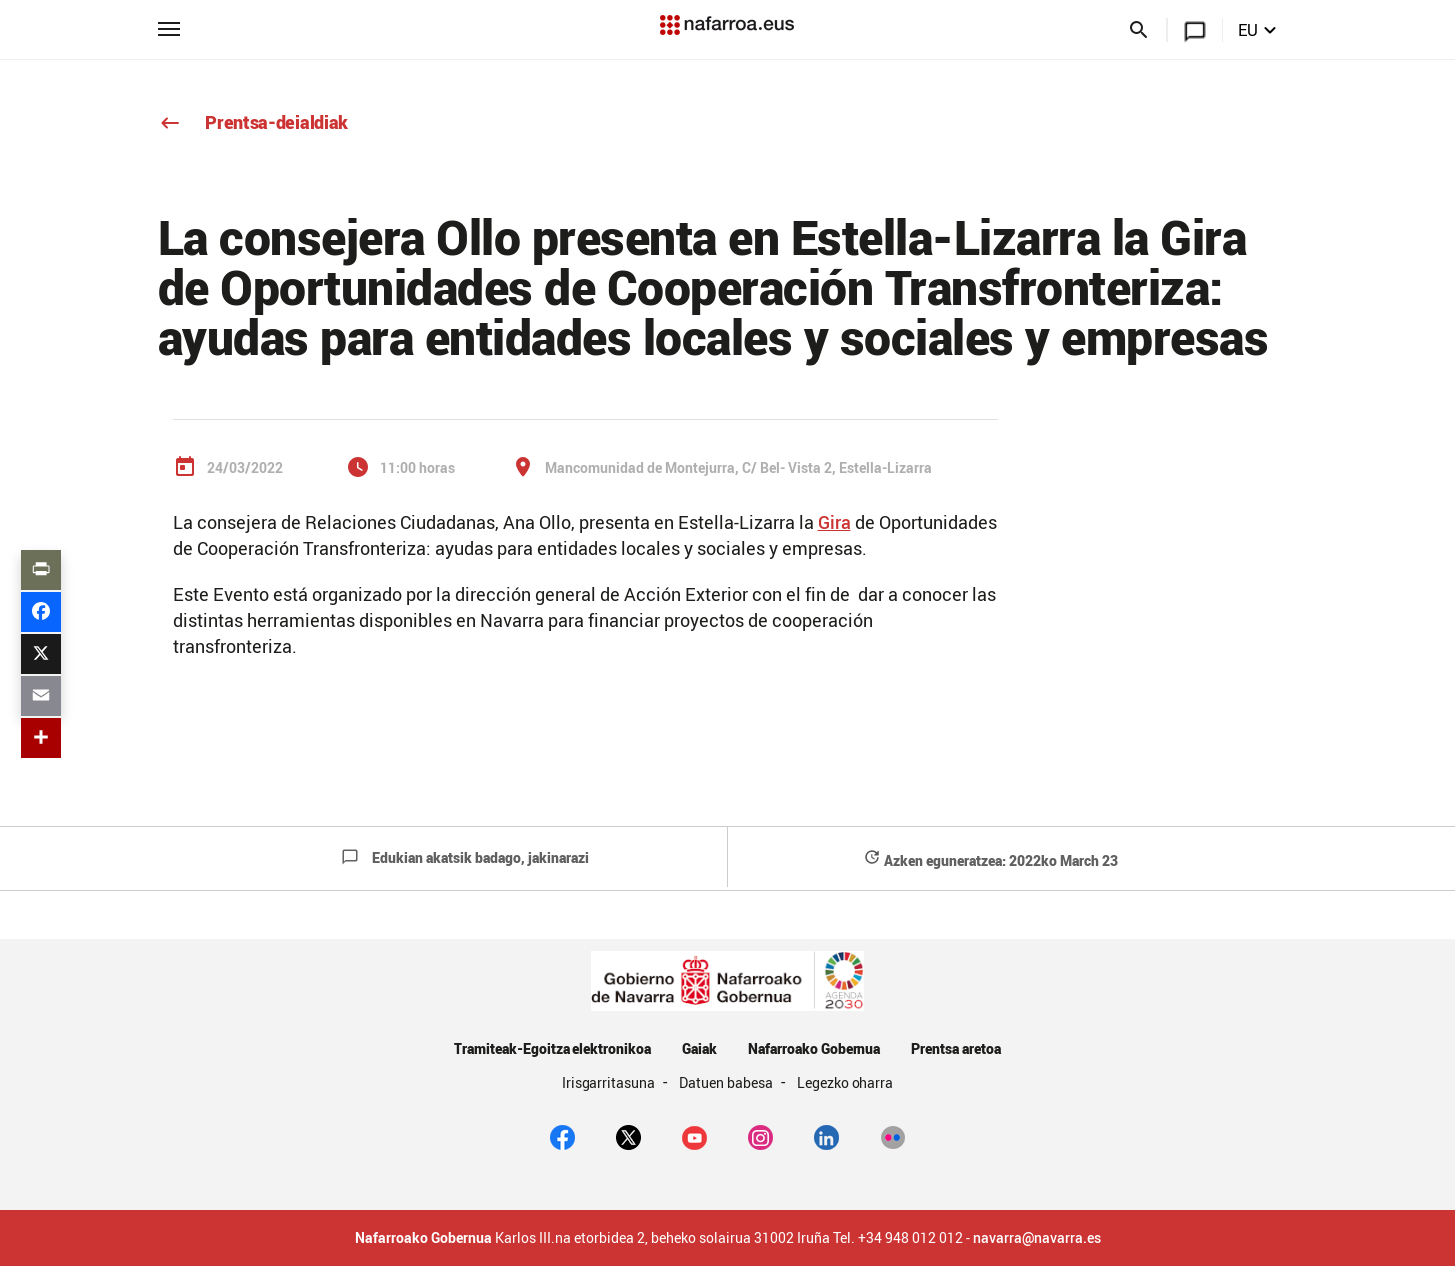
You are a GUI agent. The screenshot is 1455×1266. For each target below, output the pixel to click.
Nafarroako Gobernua (814, 1048)
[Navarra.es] (727, 25)
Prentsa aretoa (956, 1048)
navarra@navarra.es (1037, 1238)
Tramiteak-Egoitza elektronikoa (552, 1048)
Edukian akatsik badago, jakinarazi (465, 857)
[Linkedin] (826, 1136)
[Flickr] (892, 1136)
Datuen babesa (727, 1082)
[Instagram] (760, 1136)
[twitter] (628, 1136)
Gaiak (699, 1048)
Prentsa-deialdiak (253, 122)
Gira (834, 522)
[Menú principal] (169, 27)
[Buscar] (1139, 33)
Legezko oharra (845, 1082)
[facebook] (562, 1136)
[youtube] (694, 1136)
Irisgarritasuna (610, 1082)
